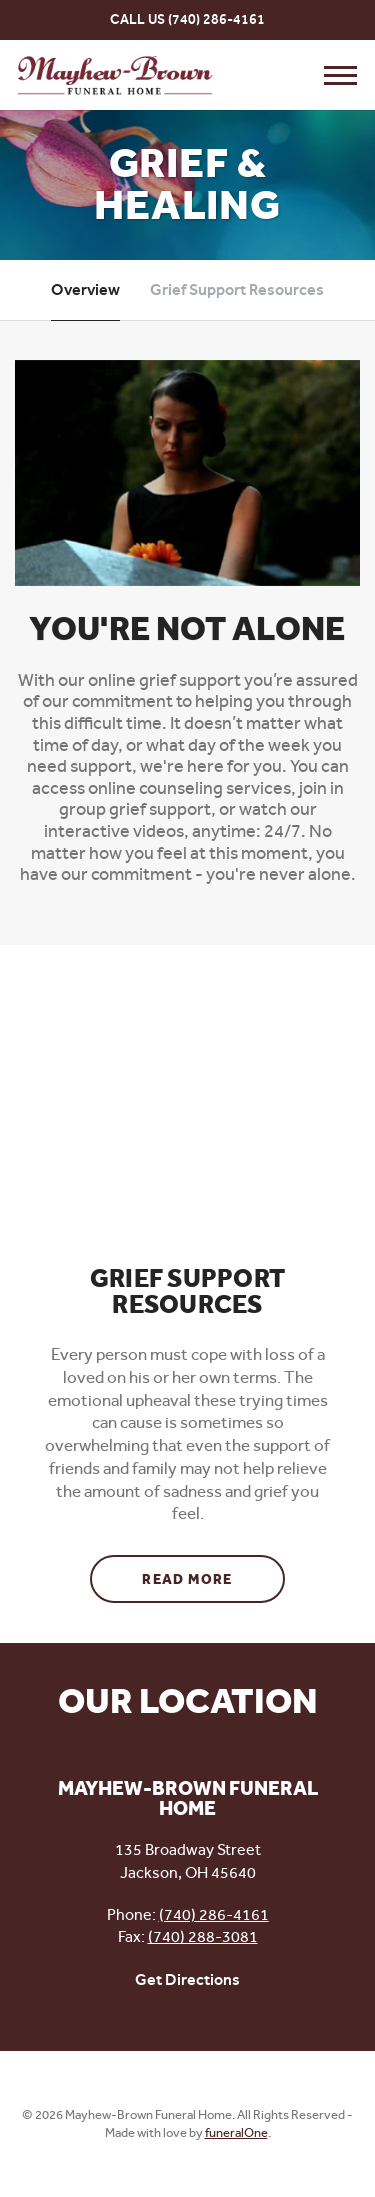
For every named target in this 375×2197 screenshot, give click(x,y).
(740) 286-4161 (216, 19)
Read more (213, 1572)
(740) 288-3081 (203, 1936)
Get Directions (187, 1979)
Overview (85, 289)
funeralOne (236, 2132)
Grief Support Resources (237, 289)
